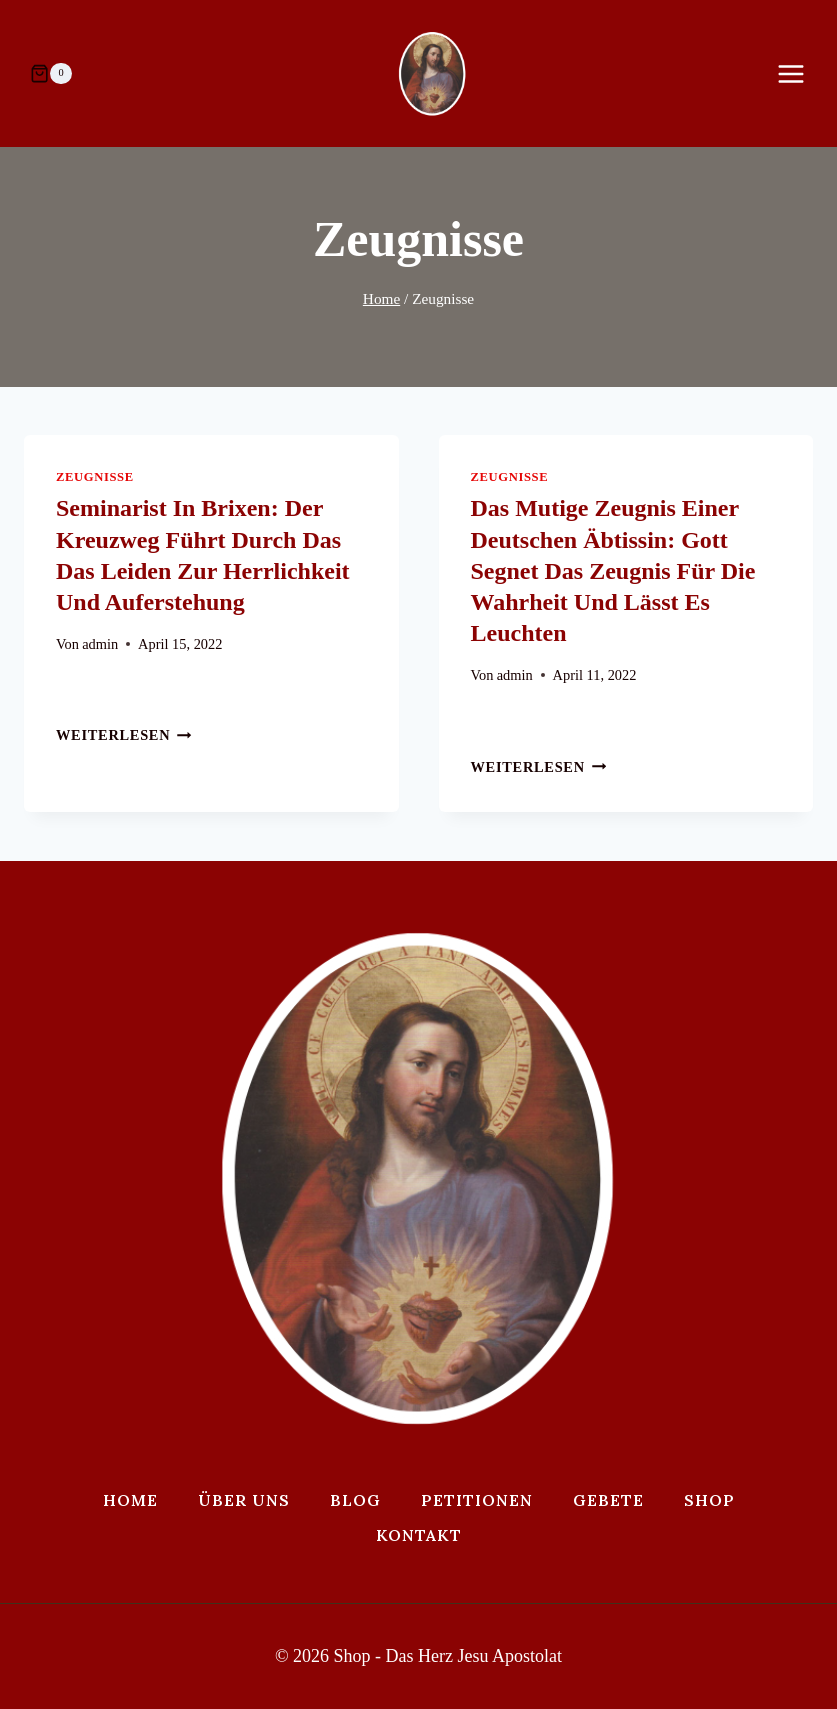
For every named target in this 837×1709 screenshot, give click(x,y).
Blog (355, 1500)
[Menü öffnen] (801, 73)
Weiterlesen (124, 735)
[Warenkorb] (51, 74)
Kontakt (419, 1535)
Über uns (244, 1500)
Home (130, 1500)
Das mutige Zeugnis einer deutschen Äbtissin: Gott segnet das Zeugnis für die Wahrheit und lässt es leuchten (613, 570)
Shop (709, 1500)
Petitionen (477, 1500)
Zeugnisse (95, 477)
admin (100, 644)
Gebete (608, 1500)
